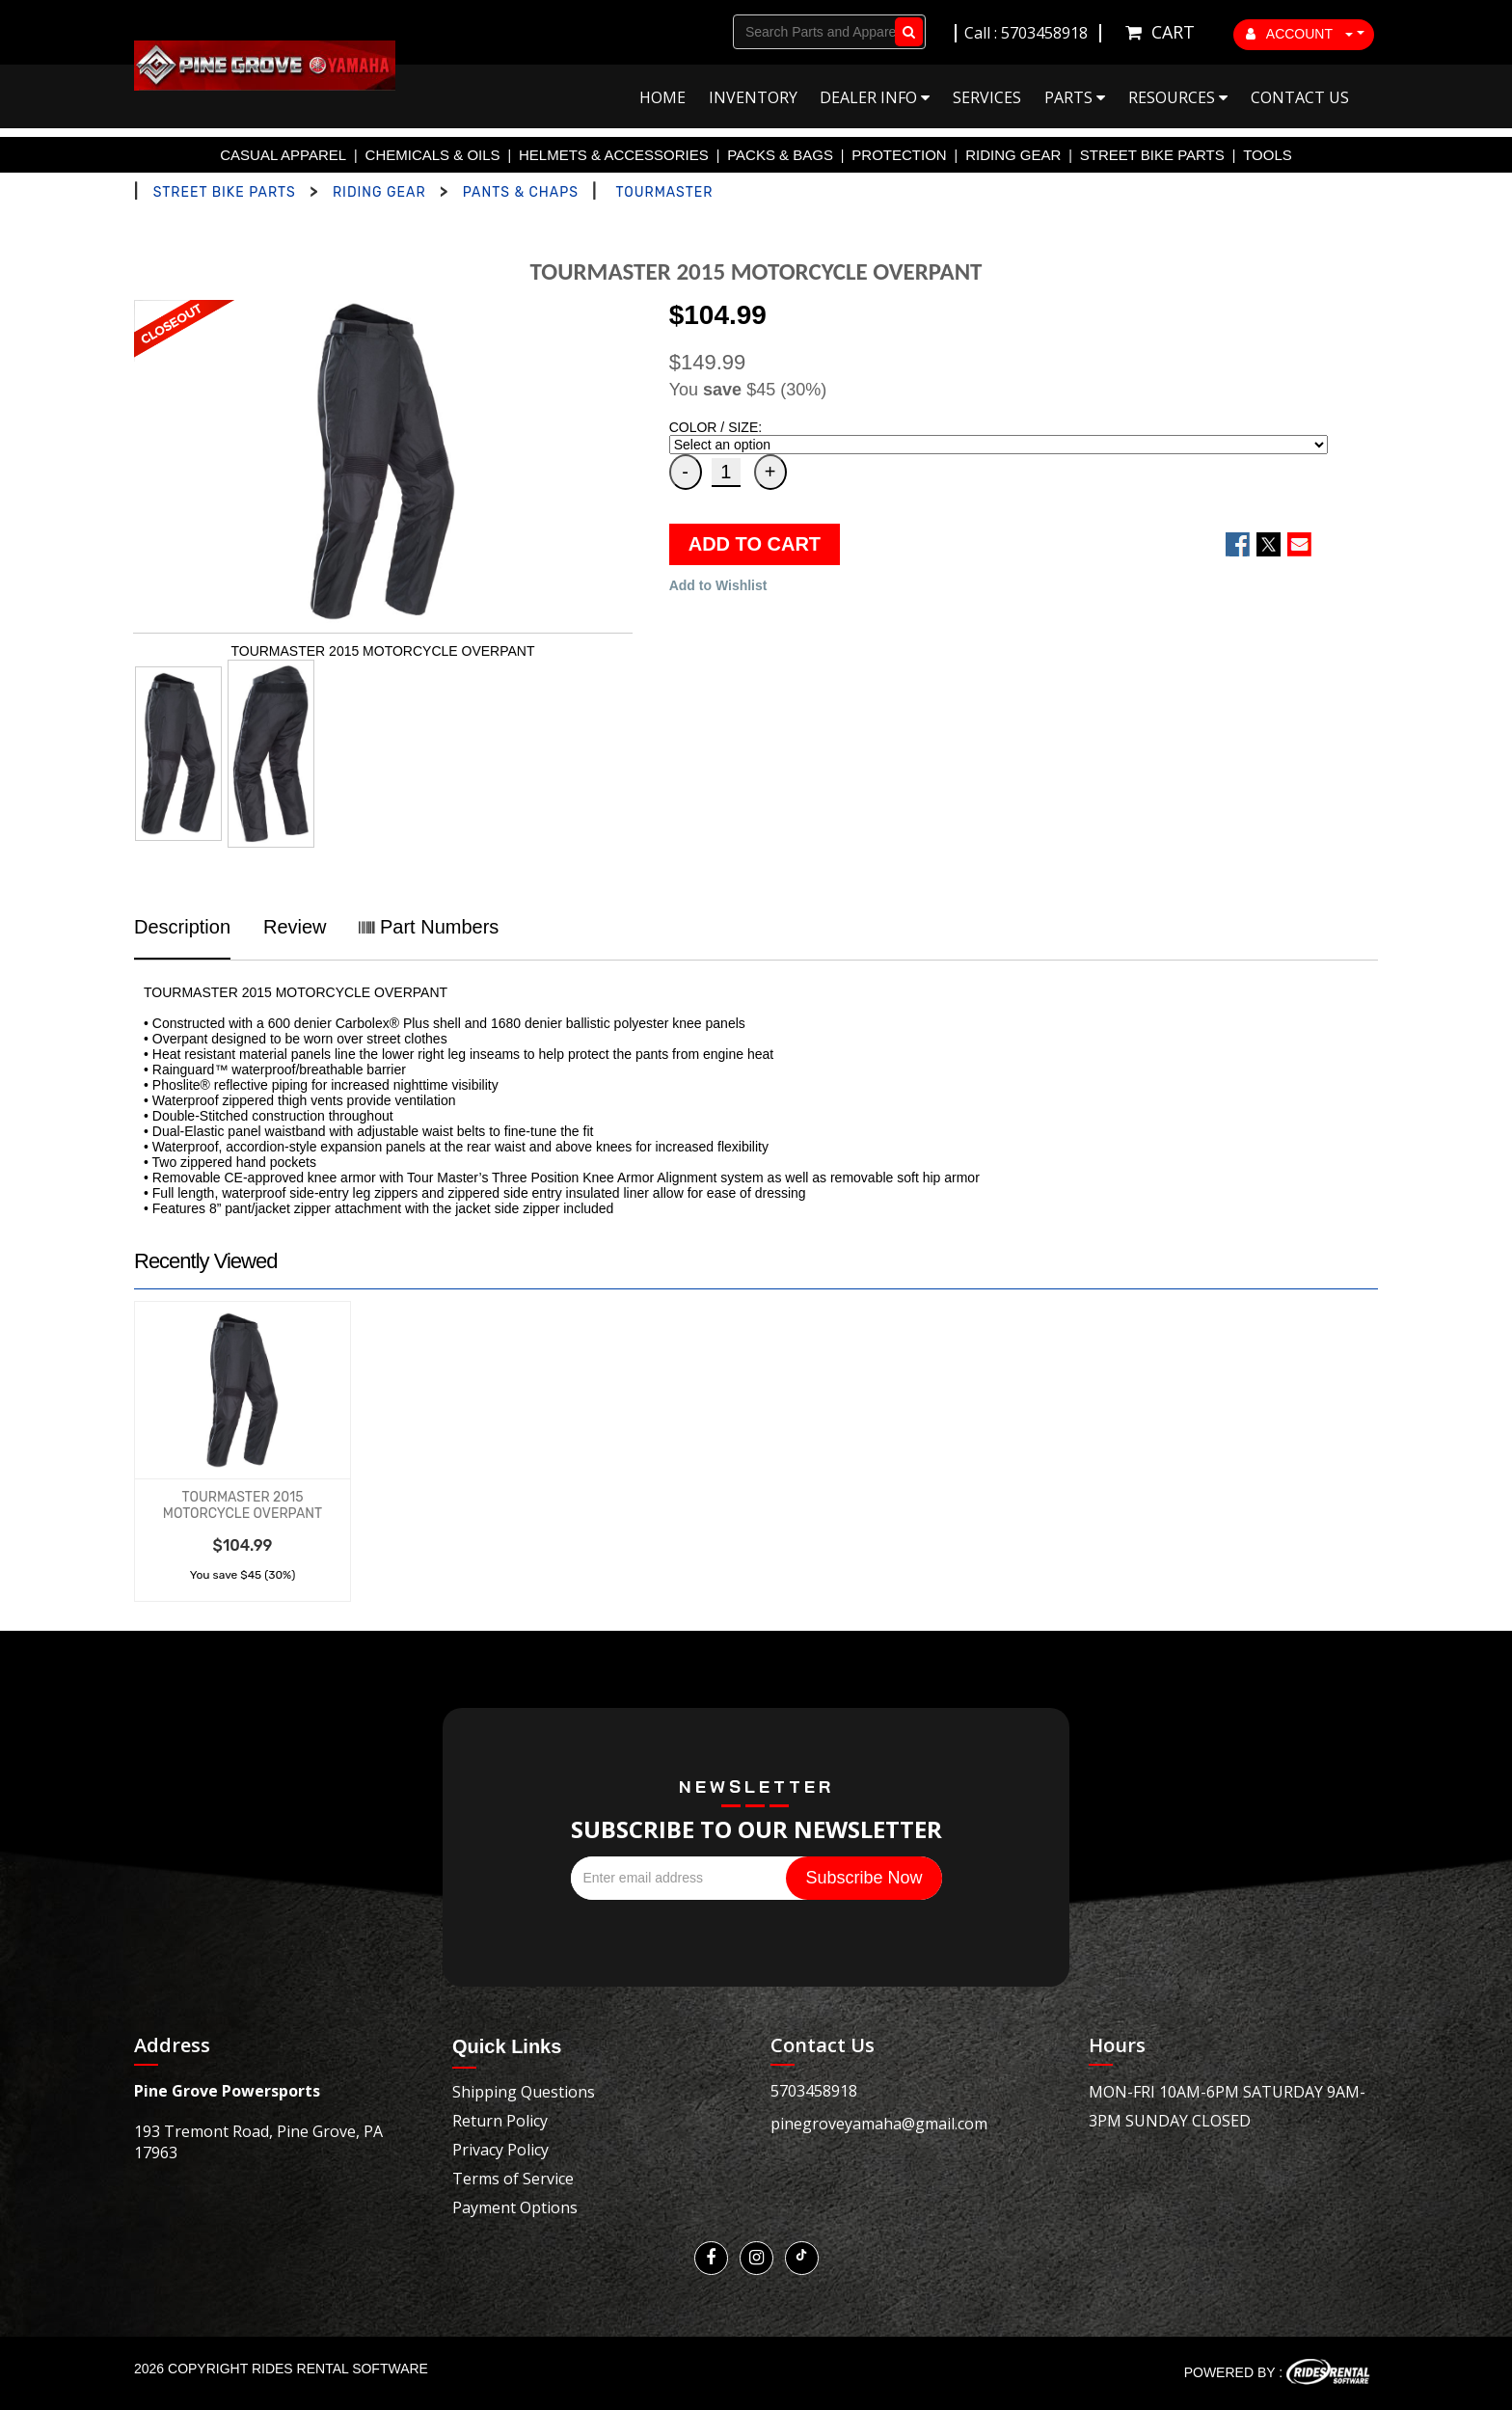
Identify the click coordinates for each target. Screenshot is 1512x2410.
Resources (1178, 97)
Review (295, 926)
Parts (1074, 97)
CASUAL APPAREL (283, 155)
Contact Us (1300, 97)
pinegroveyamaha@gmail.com (878, 2123)
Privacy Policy (500, 2149)
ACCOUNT (1300, 33)
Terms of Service (513, 2178)
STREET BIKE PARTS (1152, 155)
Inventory (753, 97)
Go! (905, 32)
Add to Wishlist (718, 585)
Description (182, 926)
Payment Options (515, 2207)
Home (662, 97)
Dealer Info (875, 97)
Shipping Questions (523, 2091)
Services (987, 97)
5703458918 (813, 2090)
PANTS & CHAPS (521, 192)
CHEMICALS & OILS (432, 155)
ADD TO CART (754, 544)
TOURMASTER (664, 192)
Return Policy (500, 2120)
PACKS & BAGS (780, 155)
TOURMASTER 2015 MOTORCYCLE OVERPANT (242, 1505)
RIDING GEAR (1013, 155)
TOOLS (1267, 155)
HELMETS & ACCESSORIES (614, 155)
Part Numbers (429, 926)
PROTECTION (898, 155)
